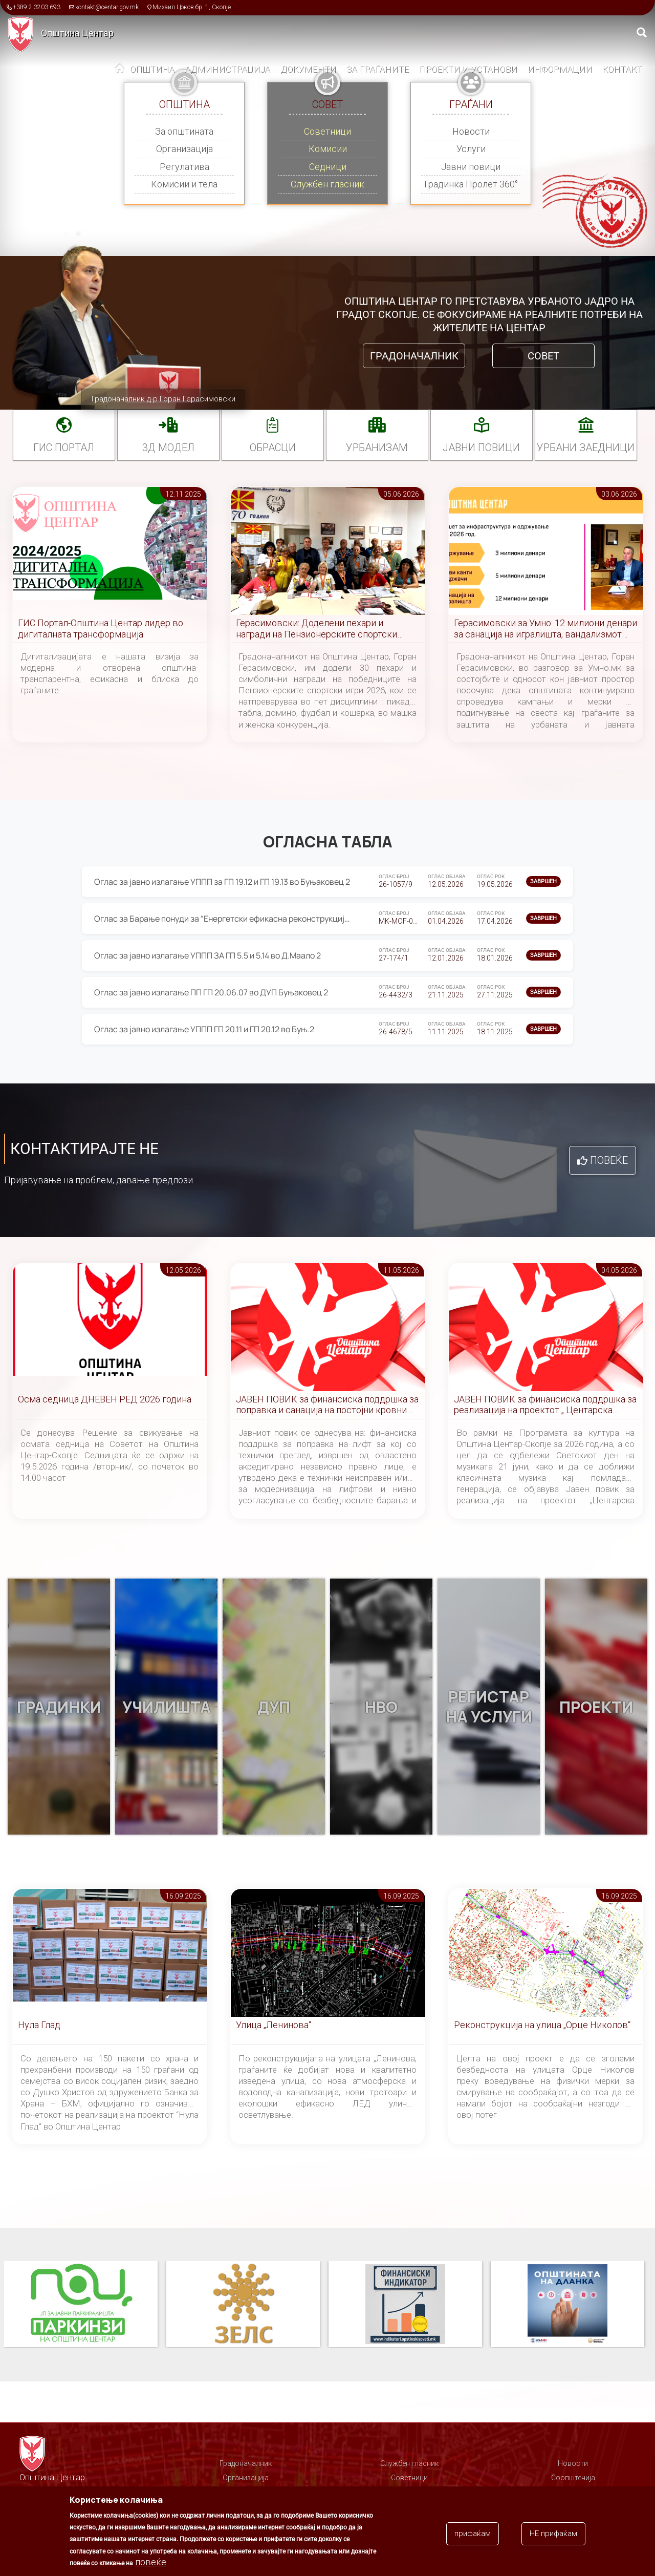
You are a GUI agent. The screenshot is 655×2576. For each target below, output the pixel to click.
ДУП (273, 1706)
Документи (308, 69)
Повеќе (609, 1160)
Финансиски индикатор (405, 2304)
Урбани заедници (586, 447)
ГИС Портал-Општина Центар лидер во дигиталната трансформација (100, 629)
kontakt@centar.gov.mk (107, 7)
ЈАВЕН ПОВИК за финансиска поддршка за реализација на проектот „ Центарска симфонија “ (545, 1405)
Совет (543, 356)
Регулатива (184, 166)
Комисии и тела (184, 184)
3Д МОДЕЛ (168, 447)
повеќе (150, 2563)
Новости (471, 131)
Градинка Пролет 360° (471, 184)
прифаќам (472, 2535)
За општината (184, 131)
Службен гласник (327, 184)
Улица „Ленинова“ (273, 2024)
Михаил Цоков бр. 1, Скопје (191, 7)
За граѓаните (377, 69)
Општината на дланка (567, 2304)
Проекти (596, 1706)
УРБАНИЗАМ (377, 447)
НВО (381, 1706)
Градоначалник (414, 356)
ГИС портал (63, 447)
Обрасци (273, 447)
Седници (327, 166)
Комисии (328, 148)
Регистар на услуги (489, 1706)
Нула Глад (39, 2024)
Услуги (471, 148)
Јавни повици (470, 166)
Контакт (622, 69)
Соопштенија (573, 2478)
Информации (560, 69)
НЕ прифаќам (553, 2535)
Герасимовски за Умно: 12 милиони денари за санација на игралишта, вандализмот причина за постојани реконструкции (545, 629)
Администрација (227, 69)
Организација (184, 148)
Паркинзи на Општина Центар (81, 2304)
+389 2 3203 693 (36, 7)
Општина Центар (77, 33)
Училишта (166, 1706)
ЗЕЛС (243, 2304)
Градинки (59, 1706)
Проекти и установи (468, 69)
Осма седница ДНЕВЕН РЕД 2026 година (104, 1399)
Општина (152, 69)
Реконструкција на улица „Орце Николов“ (542, 2024)
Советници (327, 131)
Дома (120, 70)
